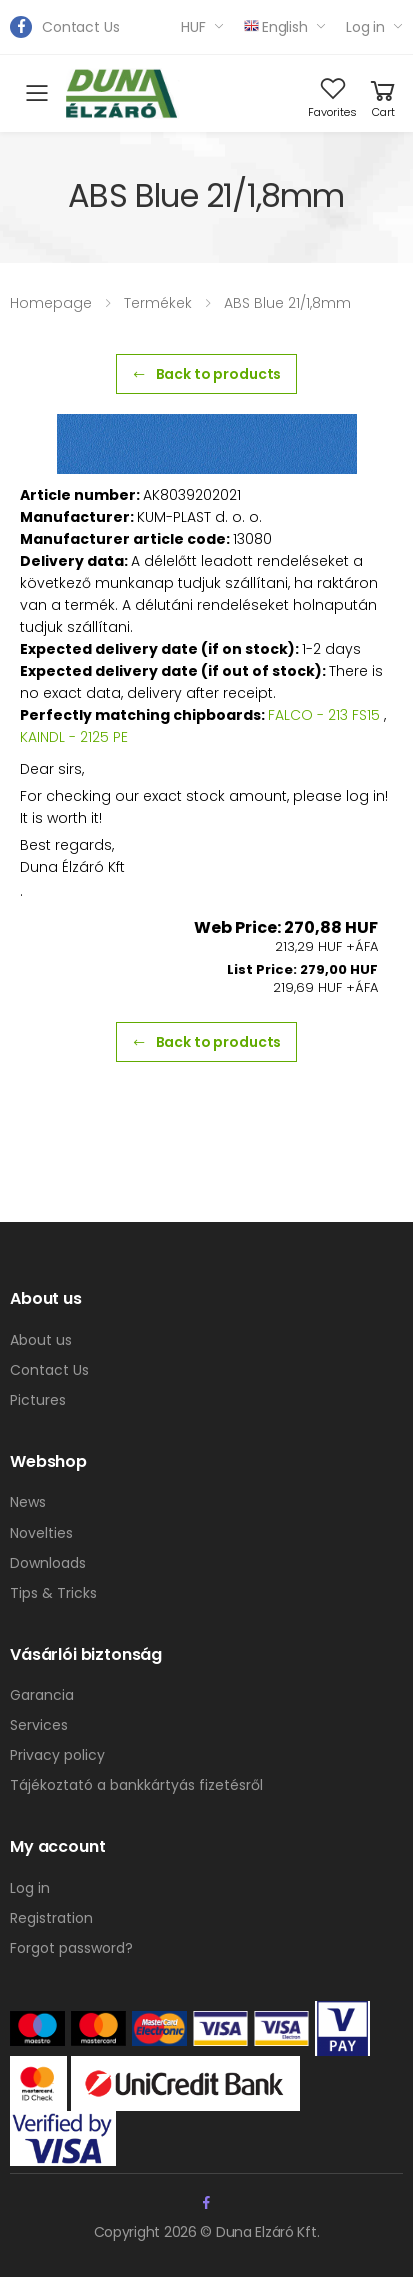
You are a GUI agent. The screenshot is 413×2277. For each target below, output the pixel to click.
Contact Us (81, 27)
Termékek (158, 303)
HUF (193, 27)
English (276, 27)
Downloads (48, 1563)
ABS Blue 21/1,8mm (287, 303)
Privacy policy (57, 1755)
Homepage (51, 303)
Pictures (38, 1400)
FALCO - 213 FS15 (324, 715)
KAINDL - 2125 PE (74, 737)
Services (39, 1725)
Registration (51, 1918)
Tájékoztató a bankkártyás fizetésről (136, 1785)
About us (41, 1340)
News (28, 1502)
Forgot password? (71, 1948)
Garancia (42, 1695)
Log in (365, 27)
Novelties (41, 1533)
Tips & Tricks (53, 1593)
